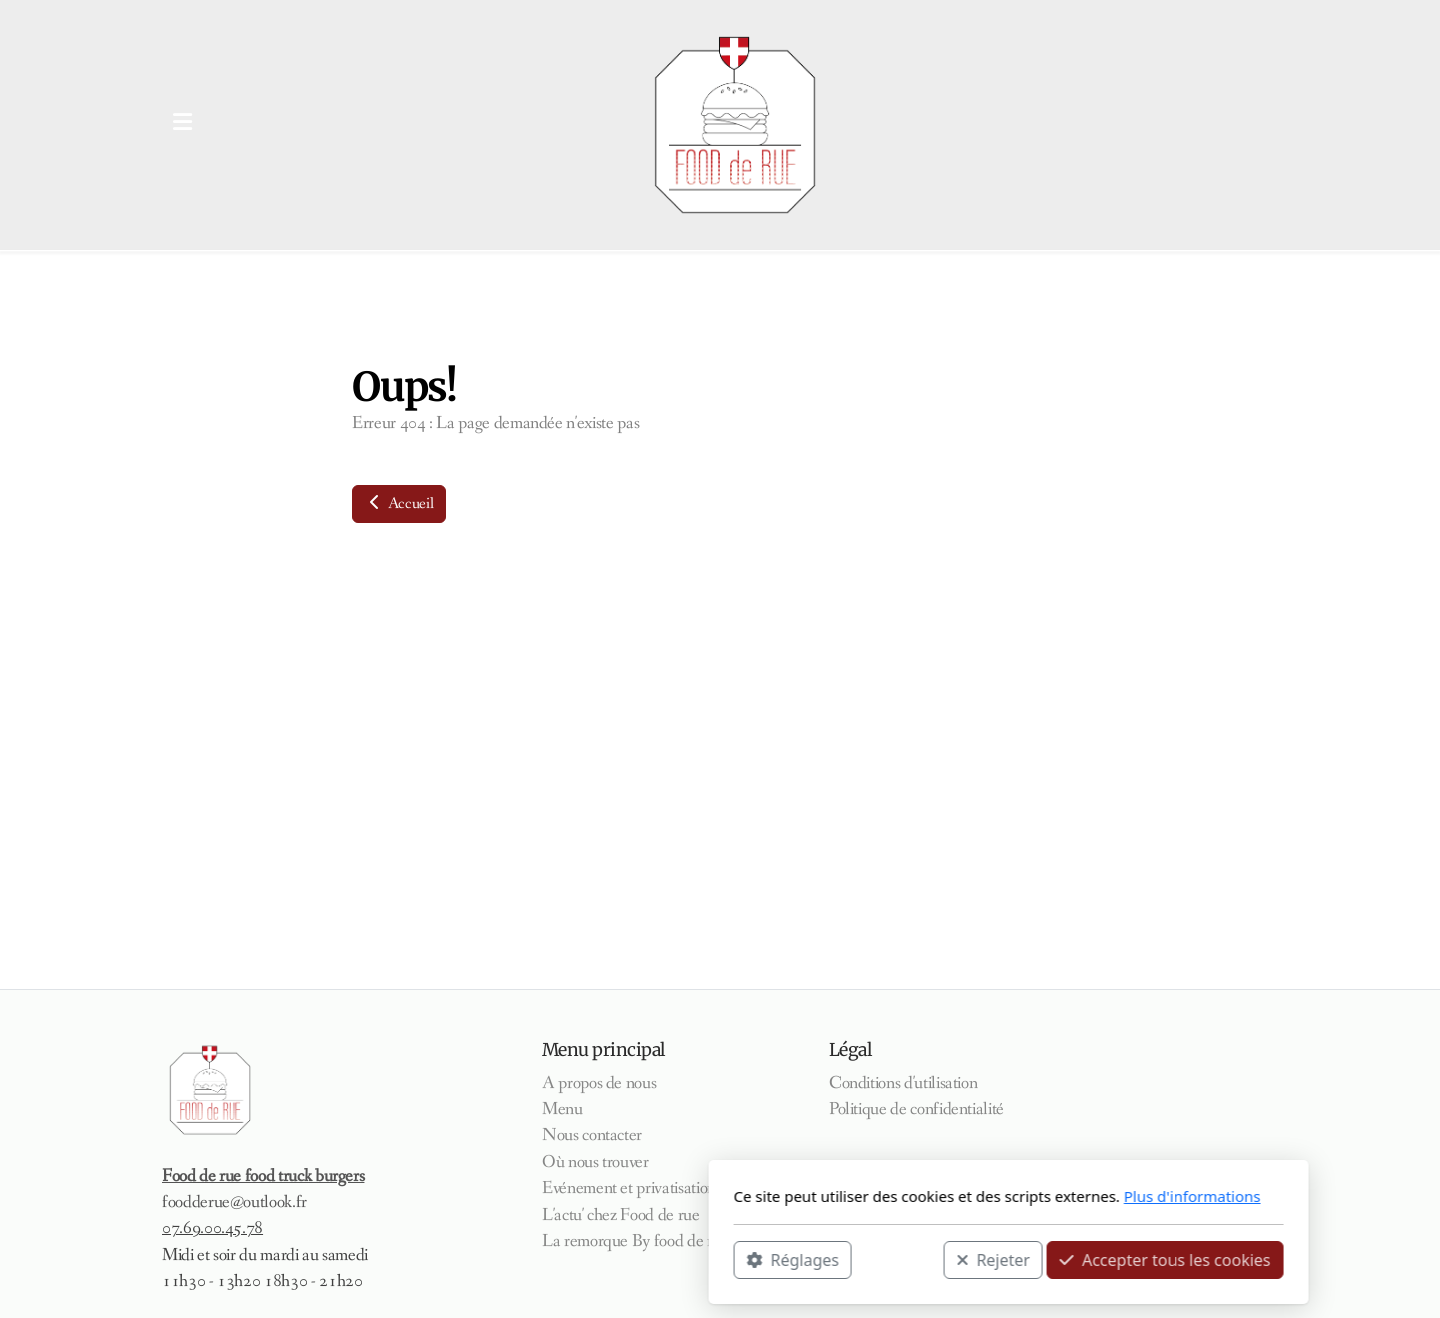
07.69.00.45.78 (212, 1228)
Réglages (504, 1259)
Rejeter (705, 1259)
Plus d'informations (903, 1196)
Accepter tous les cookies (876, 1259)
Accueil (399, 503)
